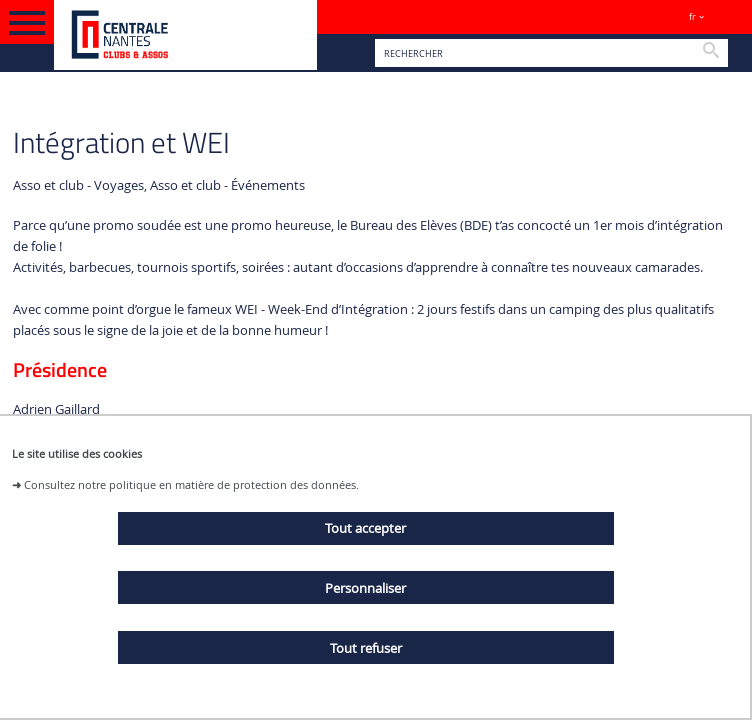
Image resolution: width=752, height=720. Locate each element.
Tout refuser (366, 648)
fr (692, 16)
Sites (727, 16)
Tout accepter (365, 528)
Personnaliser (365, 588)
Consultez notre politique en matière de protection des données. (191, 484)
